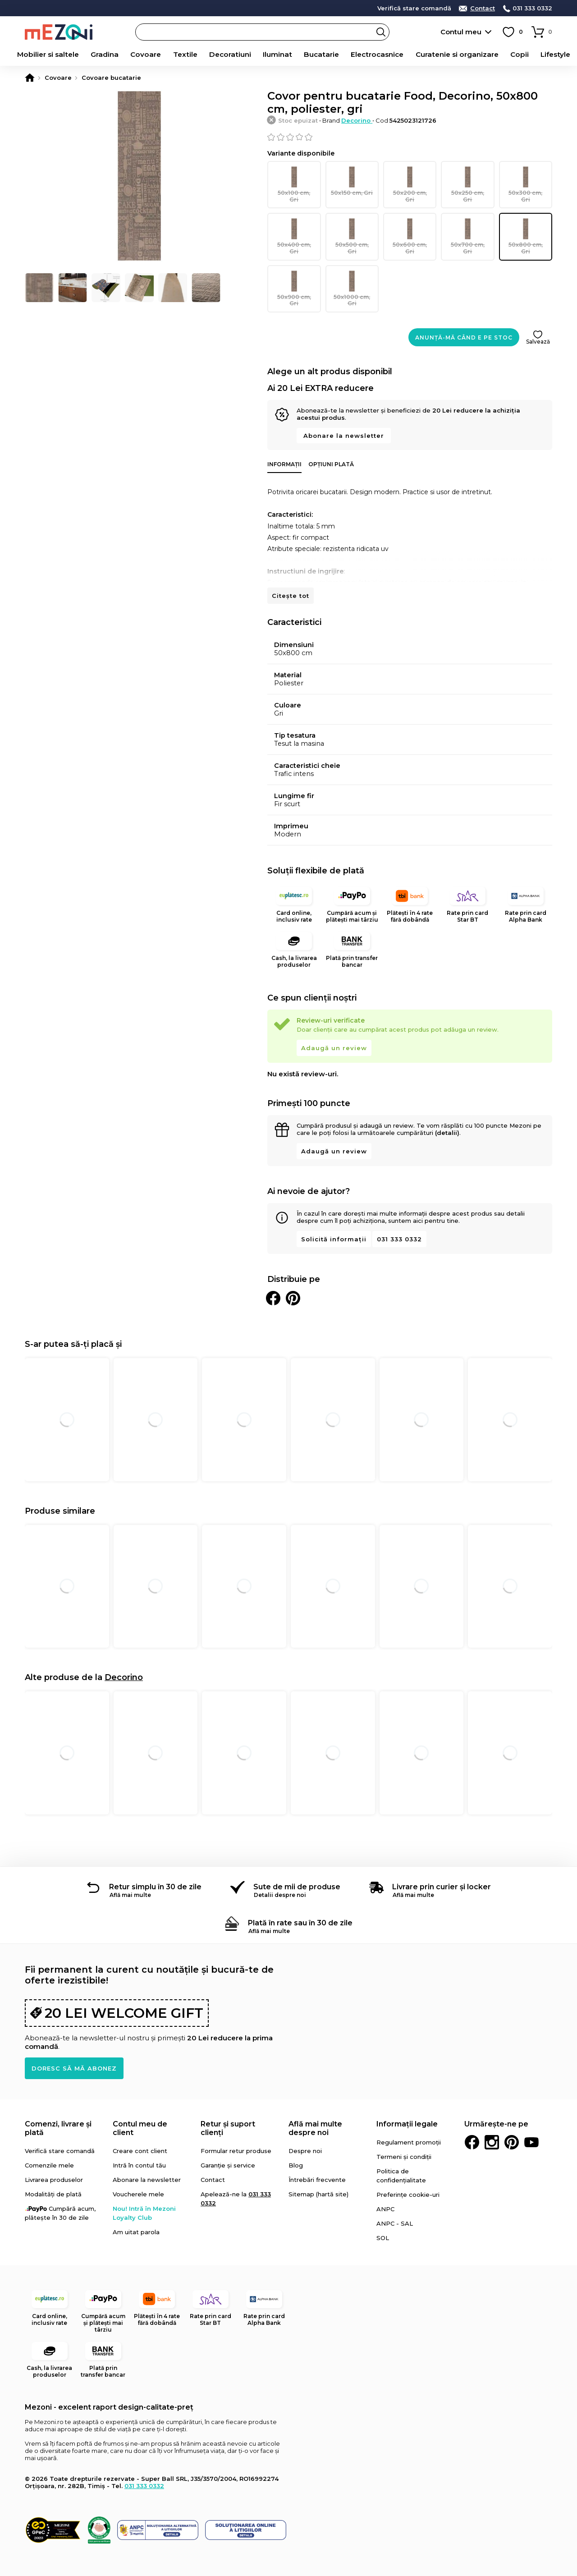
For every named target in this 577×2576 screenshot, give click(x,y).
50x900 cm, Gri (294, 270)
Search (381, 32)
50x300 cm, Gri (525, 181)
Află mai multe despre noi (315, 2106)
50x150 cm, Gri (352, 181)
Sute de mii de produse (296, 1865)
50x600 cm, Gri (410, 225)
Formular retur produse (236, 2129)
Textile (178, 54)
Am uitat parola (136, 2210)
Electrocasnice (375, 54)
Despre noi (305, 2129)
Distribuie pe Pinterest (293, 1276)
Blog (295, 2143)
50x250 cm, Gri (467, 181)
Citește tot (290, 574)
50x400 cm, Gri (294, 225)
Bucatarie (319, 54)
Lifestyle (556, 54)
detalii (216, 7)
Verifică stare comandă (414, 8)
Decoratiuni (224, 54)
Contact (482, 8)
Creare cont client (140, 2129)
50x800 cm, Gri (525, 225)
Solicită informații (333, 1217)
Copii (517, 54)
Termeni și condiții (403, 2135)
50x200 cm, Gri (410, 181)
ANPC (385, 2187)
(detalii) (447, 1111)
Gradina (93, 54)
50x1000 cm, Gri (352, 270)
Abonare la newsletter (343, 414)
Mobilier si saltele (35, 54)
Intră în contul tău (139, 2143)
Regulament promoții (408, 2120)
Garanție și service (228, 2143)
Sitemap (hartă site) (318, 2172)
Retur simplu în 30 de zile (155, 1865)
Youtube (531, 2120)
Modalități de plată (53, 2172)
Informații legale (407, 2102)
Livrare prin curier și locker (441, 1865)
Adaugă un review (334, 1026)
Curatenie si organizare (454, 54)
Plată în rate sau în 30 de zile (300, 1901)
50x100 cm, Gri (294, 181)
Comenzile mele (49, 2143)
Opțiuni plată (331, 442)
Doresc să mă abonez (74, 2046)
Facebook (472, 2120)
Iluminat (273, 54)
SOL (382, 2216)
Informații (284, 442)
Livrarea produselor (54, 2158)
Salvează (538, 320)
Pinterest (511, 2120)
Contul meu (460, 32)
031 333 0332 (532, 8)
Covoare (137, 54)
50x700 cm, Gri (467, 225)
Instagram (492, 2120)
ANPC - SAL (394, 2201)
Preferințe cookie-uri (408, 2173)
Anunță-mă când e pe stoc (464, 315)
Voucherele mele (138, 2172)
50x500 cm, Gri (352, 225)
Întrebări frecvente (317, 2158)
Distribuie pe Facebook (273, 1276)
